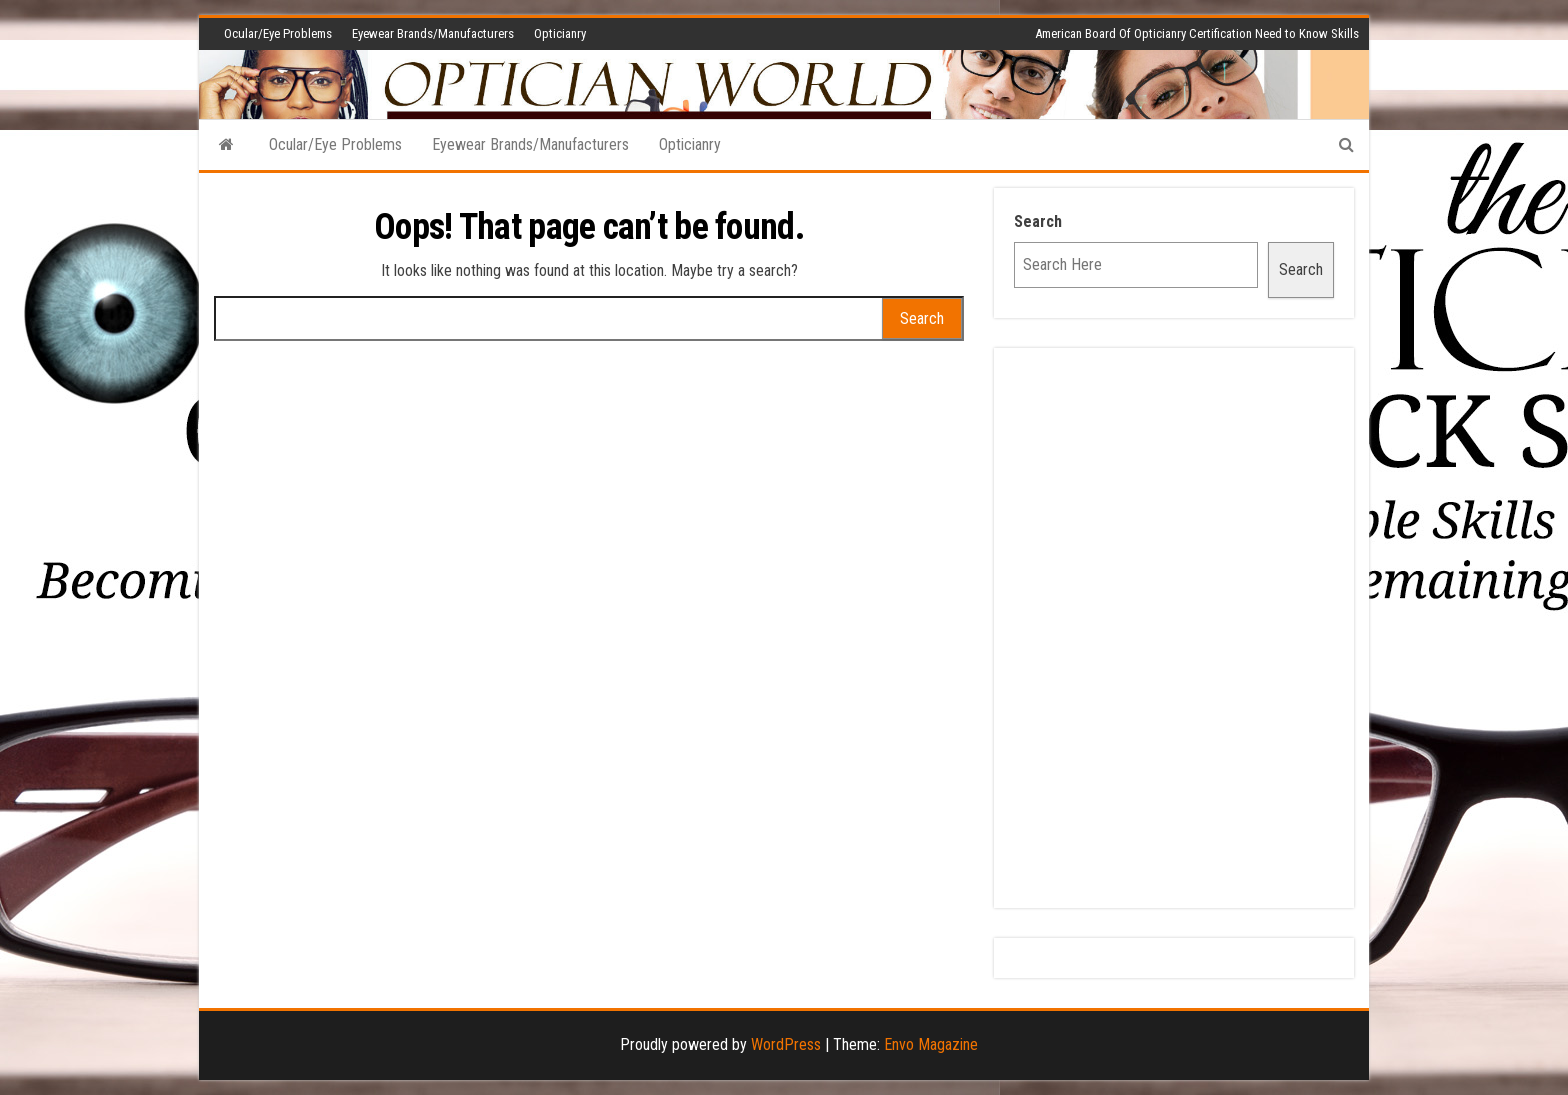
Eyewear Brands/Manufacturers (433, 33)
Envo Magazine (931, 1044)
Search (1038, 221)
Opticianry (560, 33)
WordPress (786, 1044)
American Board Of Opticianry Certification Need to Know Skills (1197, 33)
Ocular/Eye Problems (278, 33)
